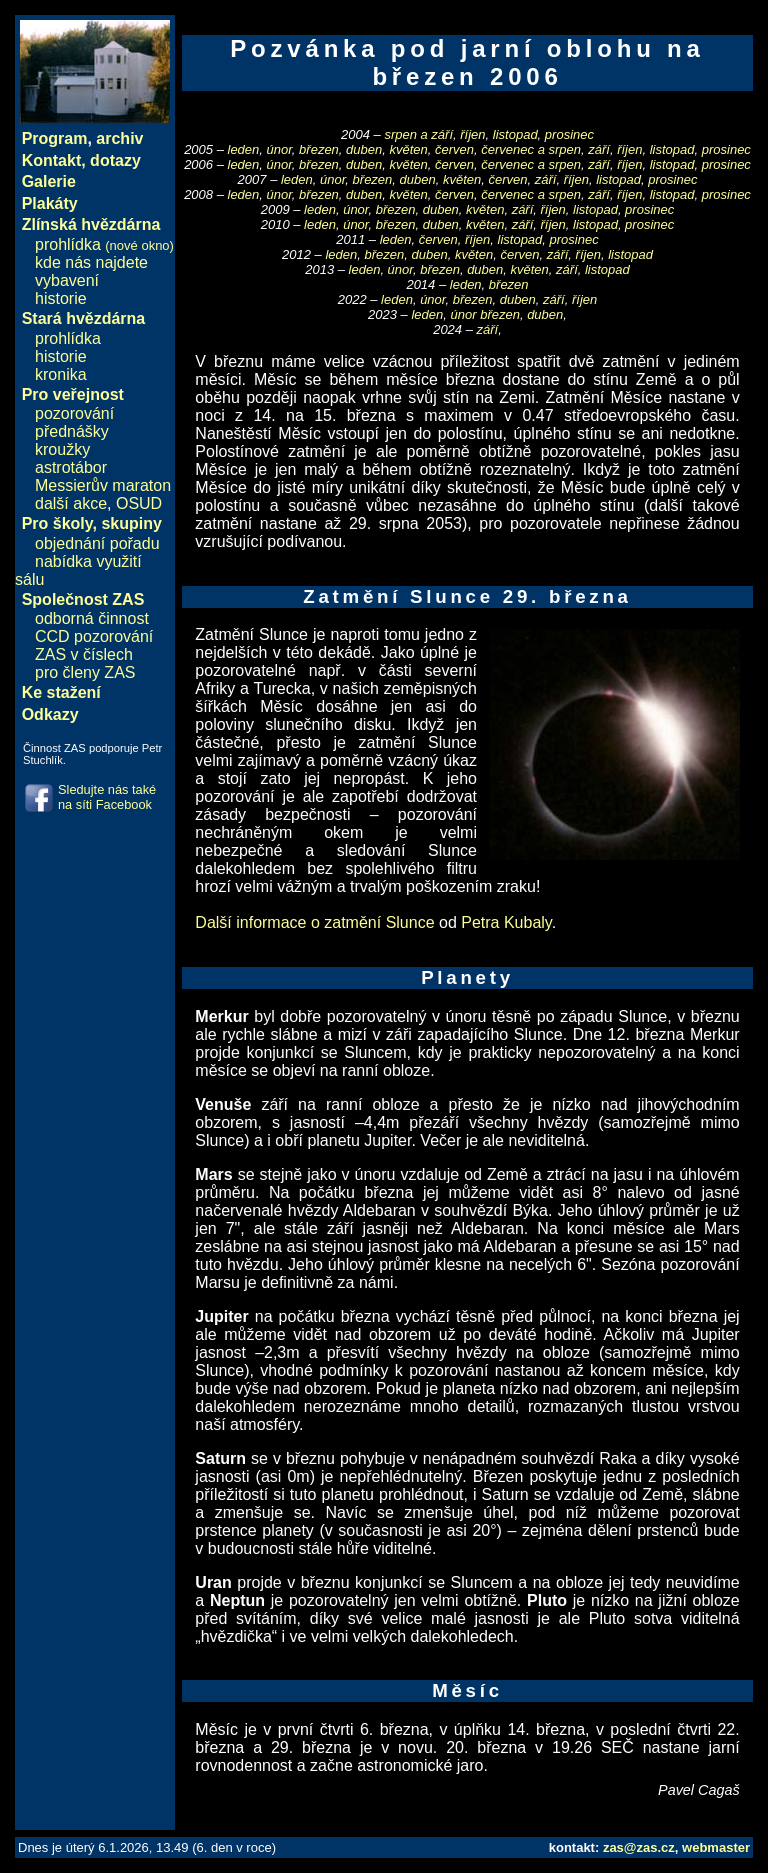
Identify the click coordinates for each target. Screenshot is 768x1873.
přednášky (72, 431)
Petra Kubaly (506, 922)
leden (244, 149)
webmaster (716, 1847)
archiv (119, 138)
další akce (71, 503)
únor (279, 149)
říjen (472, 134)
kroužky (62, 449)
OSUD (139, 503)
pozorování (74, 413)
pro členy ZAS (85, 672)
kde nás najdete (91, 262)
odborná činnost (92, 618)
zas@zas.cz (639, 1847)
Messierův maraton (103, 485)
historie (61, 298)
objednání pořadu (97, 543)
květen (408, 149)
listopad (515, 134)
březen (319, 149)
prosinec (569, 134)
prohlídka (104, 244)
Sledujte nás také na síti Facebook (107, 797)
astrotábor (71, 467)
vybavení (67, 280)
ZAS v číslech (84, 654)
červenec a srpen (531, 149)
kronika (61, 374)
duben (364, 149)
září (599, 149)
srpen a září (418, 134)
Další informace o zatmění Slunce (314, 922)
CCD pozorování (94, 636)
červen (454, 149)
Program (55, 138)
